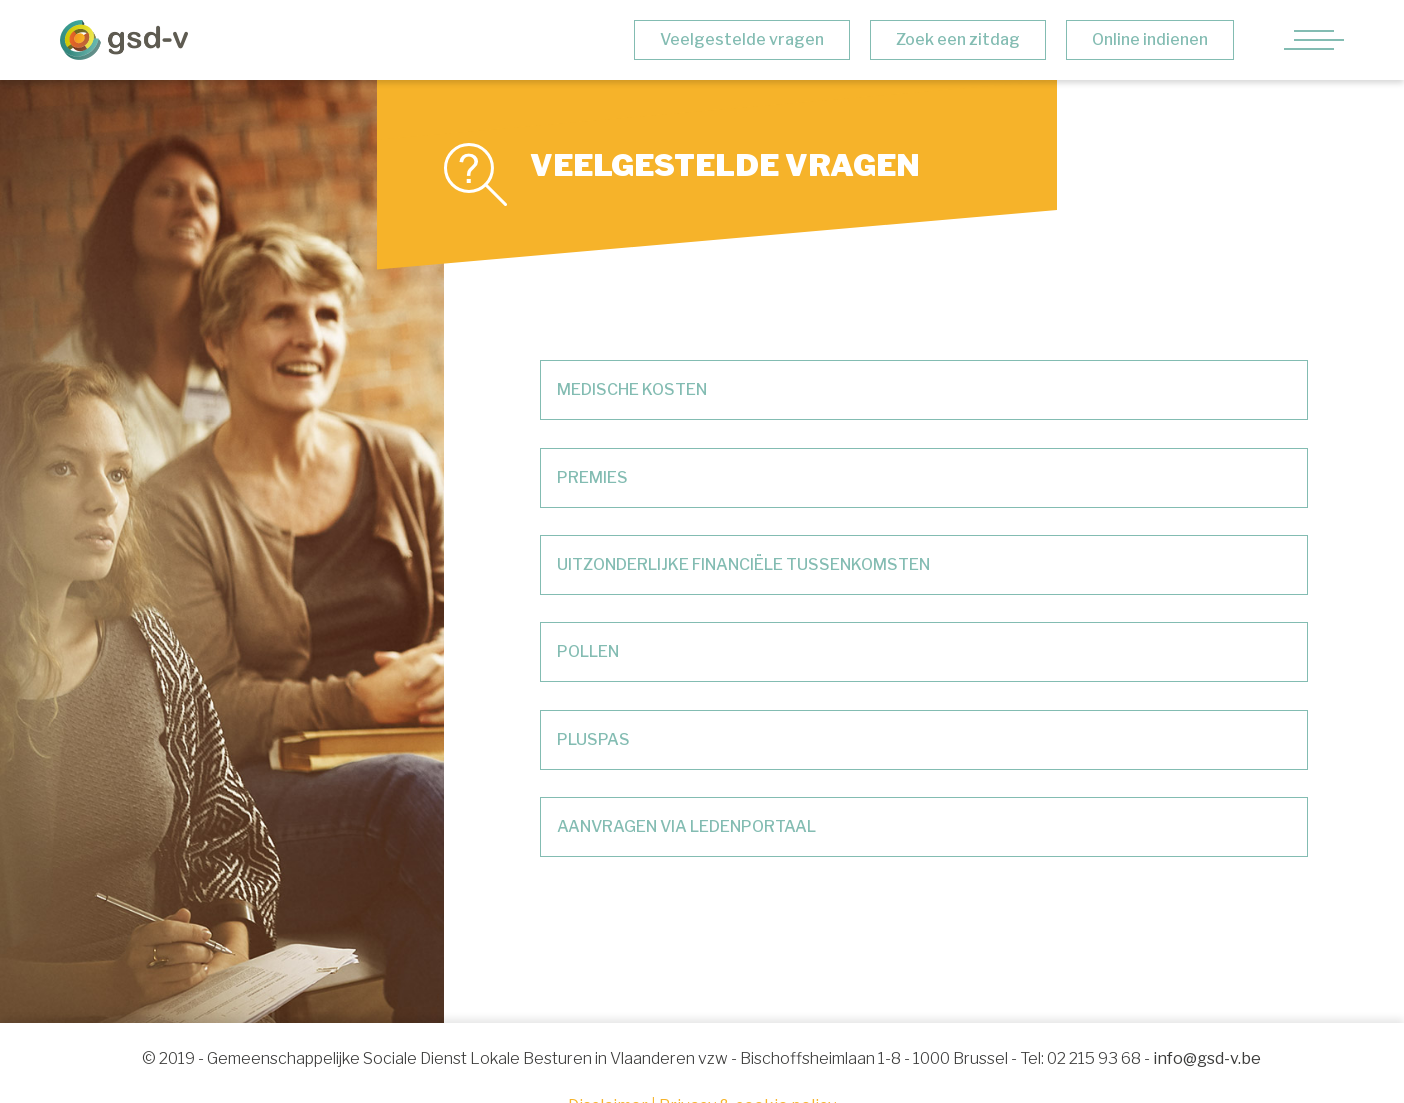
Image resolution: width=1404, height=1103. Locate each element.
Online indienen (1150, 39)
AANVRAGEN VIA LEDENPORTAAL (686, 826)
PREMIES (592, 477)
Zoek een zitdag (958, 39)
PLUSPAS (593, 739)
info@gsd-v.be (1207, 1058)
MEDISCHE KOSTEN (632, 389)
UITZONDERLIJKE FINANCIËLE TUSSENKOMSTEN (743, 564)
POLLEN (588, 651)
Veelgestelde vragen (742, 39)
